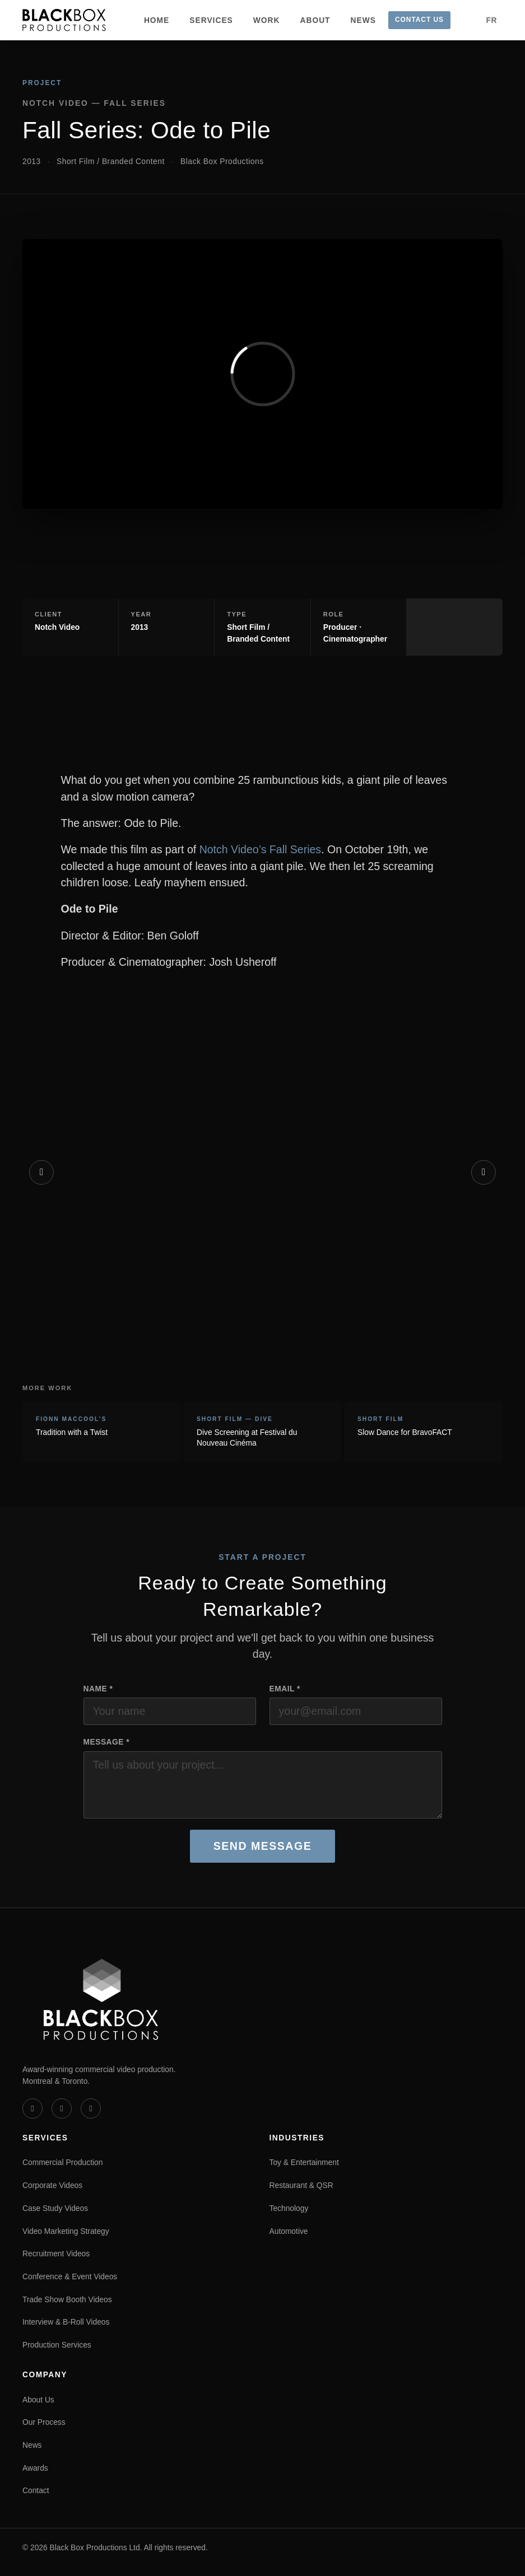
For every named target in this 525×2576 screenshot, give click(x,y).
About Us (38, 2399)
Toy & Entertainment (304, 2162)
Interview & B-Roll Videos (65, 2321)
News (363, 20)
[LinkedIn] (62, 2108)
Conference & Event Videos (69, 2276)
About (315, 20)
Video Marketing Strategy (65, 2231)
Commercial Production (62, 2162)
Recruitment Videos (56, 2253)
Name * (98, 1688)
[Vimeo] (32, 2108)
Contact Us (419, 20)
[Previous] (41, 1172)
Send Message (262, 1846)
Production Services (56, 2344)
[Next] (483, 1172)
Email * (285, 1688)
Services (211, 20)
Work (266, 20)
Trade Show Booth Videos (67, 2299)
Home (156, 20)
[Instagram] (91, 2108)
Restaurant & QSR (301, 2185)
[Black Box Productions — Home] (64, 20)
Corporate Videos (52, 2185)
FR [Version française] (491, 20)
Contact (35, 2490)
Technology (289, 2208)
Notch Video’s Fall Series (260, 849)
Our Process (44, 2422)
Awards (35, 2467)
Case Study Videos (55, 2208)
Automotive (289, 2231)
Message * (106, 1741)
